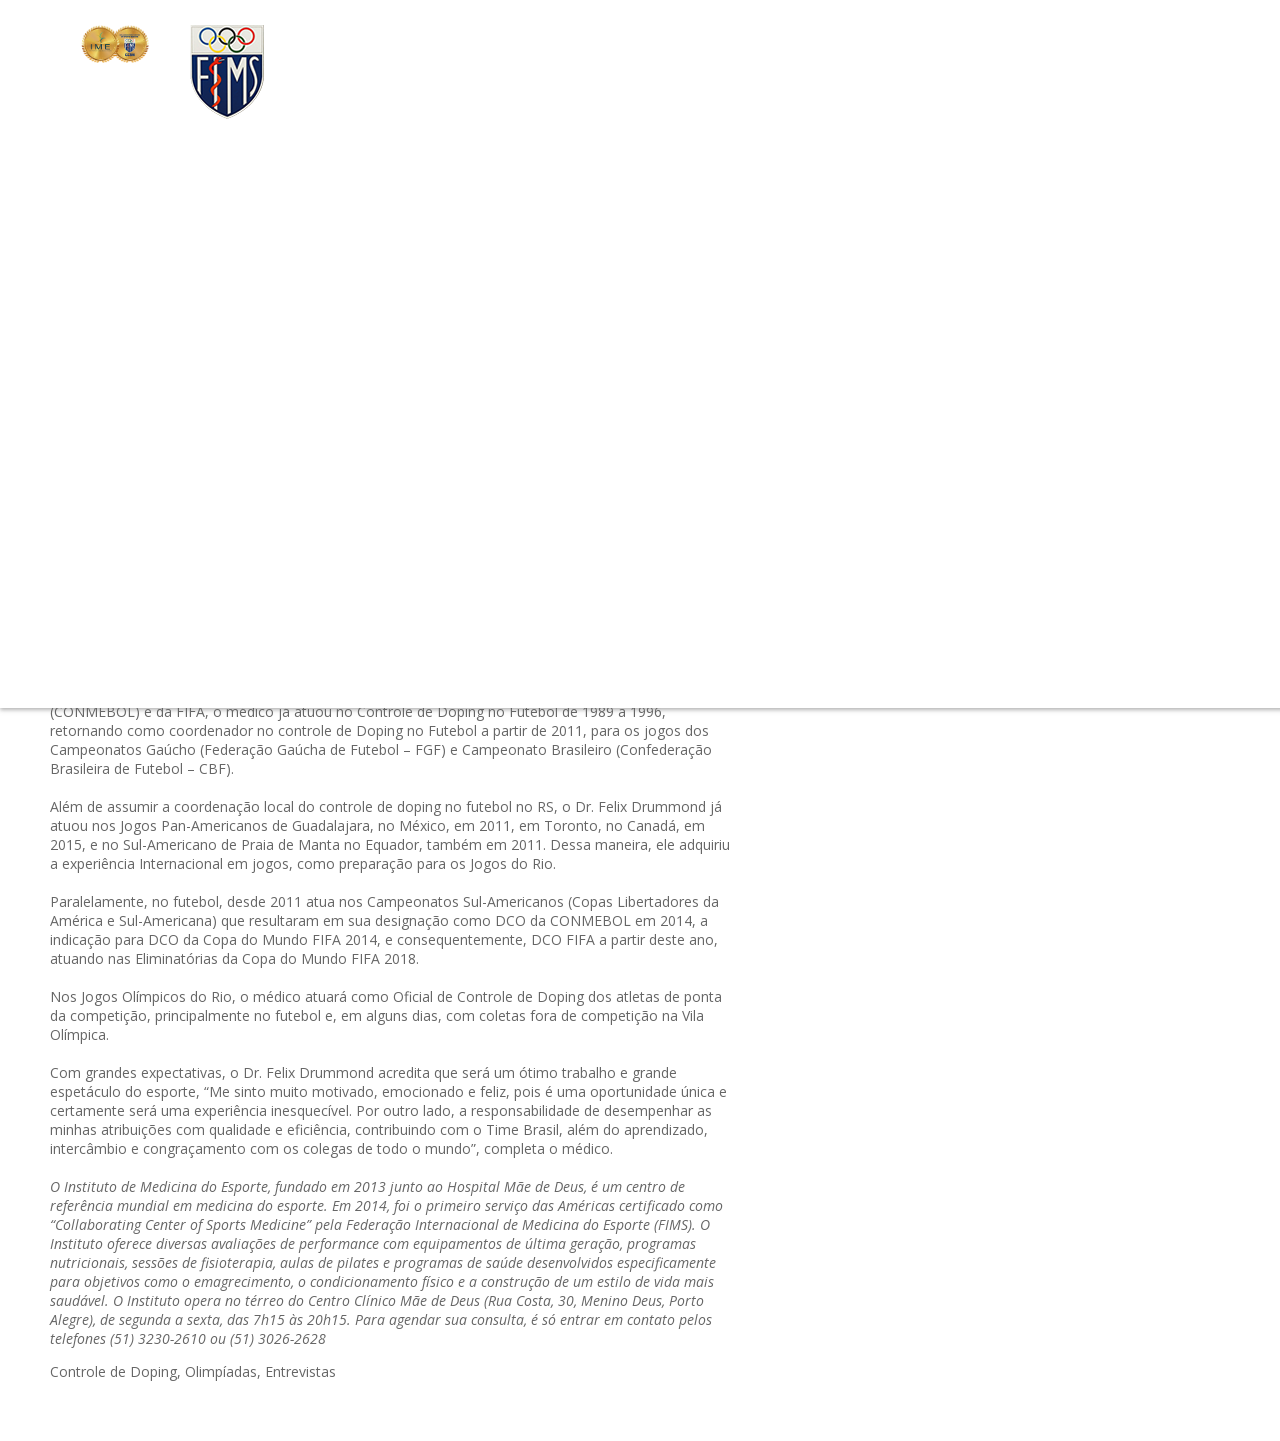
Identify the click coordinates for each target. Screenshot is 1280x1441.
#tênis (990, 506)
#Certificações (1027, 290)
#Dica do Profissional (919, 554)
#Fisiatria (1144, 362)
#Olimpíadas (1122, 290)
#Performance (1065, 506)
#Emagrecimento (906, 506)
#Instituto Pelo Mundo (1077, 482)
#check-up (883, 362)
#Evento (932, 410)
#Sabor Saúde (1012, 410)
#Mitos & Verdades (1150, 386)
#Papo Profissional (911, 290)
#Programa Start (1054, 338)
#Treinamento (1116, 434)
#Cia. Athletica (896, 434)
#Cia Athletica (1161, 338)
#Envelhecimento (1006, 434)
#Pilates (876, 458)
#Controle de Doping (918, 578)
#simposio (973, 386)
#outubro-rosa (1093, 530)
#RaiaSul (1079, 362)
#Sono (1016, 530)
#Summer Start (1045, 458)
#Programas (890, 386)
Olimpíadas (221, 1371)
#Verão (873, 410)
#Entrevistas (1174, 554)
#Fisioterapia (1037, 314)
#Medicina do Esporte (921, 338)
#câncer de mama (984, 362)
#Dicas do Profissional (923, 482)
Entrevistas (300, 1371)
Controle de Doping (113, 1371)
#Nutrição (1047, 386)
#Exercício (954, 314)
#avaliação (1101, 410)
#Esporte (1026, 554)
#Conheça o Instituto (918, 530)
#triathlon (881, 314)
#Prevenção (949, 458)
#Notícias (1095, 554)
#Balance (1024, 578)
